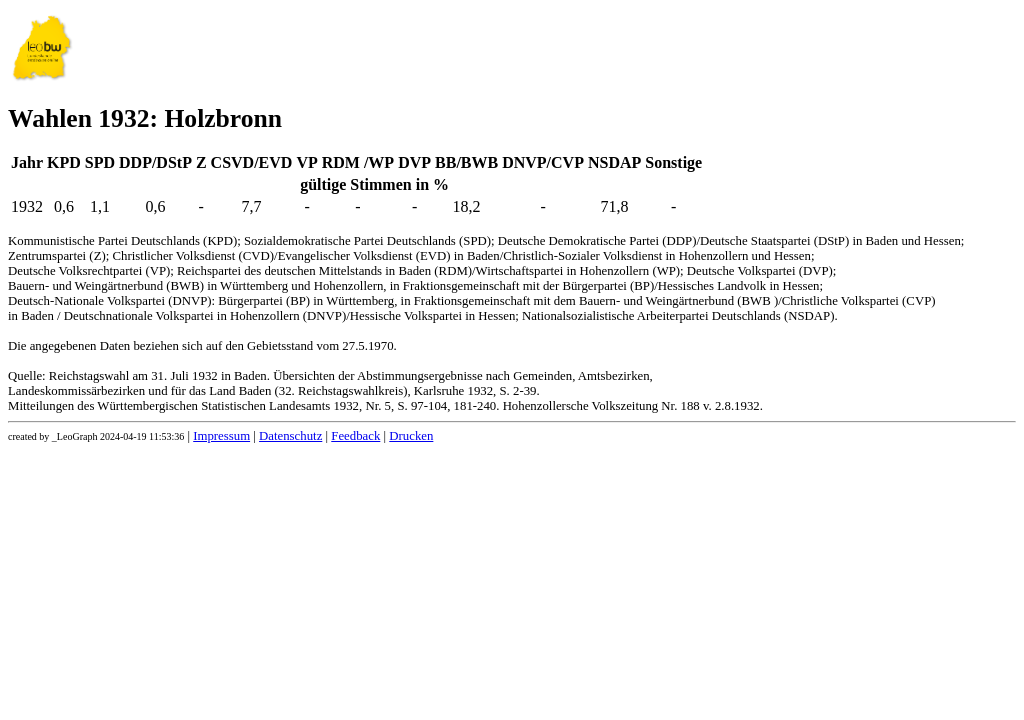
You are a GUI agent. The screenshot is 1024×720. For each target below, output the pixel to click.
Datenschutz (290, 436)
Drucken (411, 436)
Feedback (355, 436)
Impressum (221, 436)
